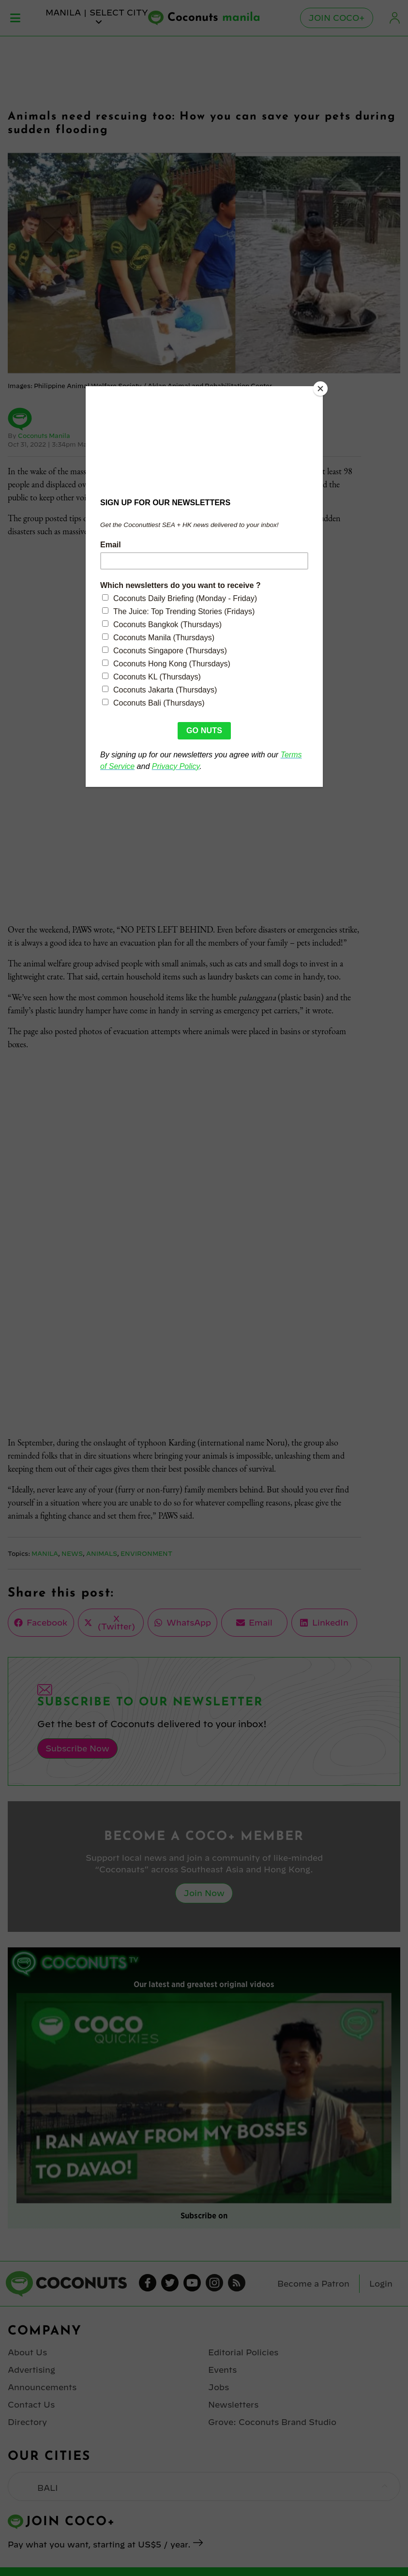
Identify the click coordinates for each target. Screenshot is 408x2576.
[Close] (320, 388)
